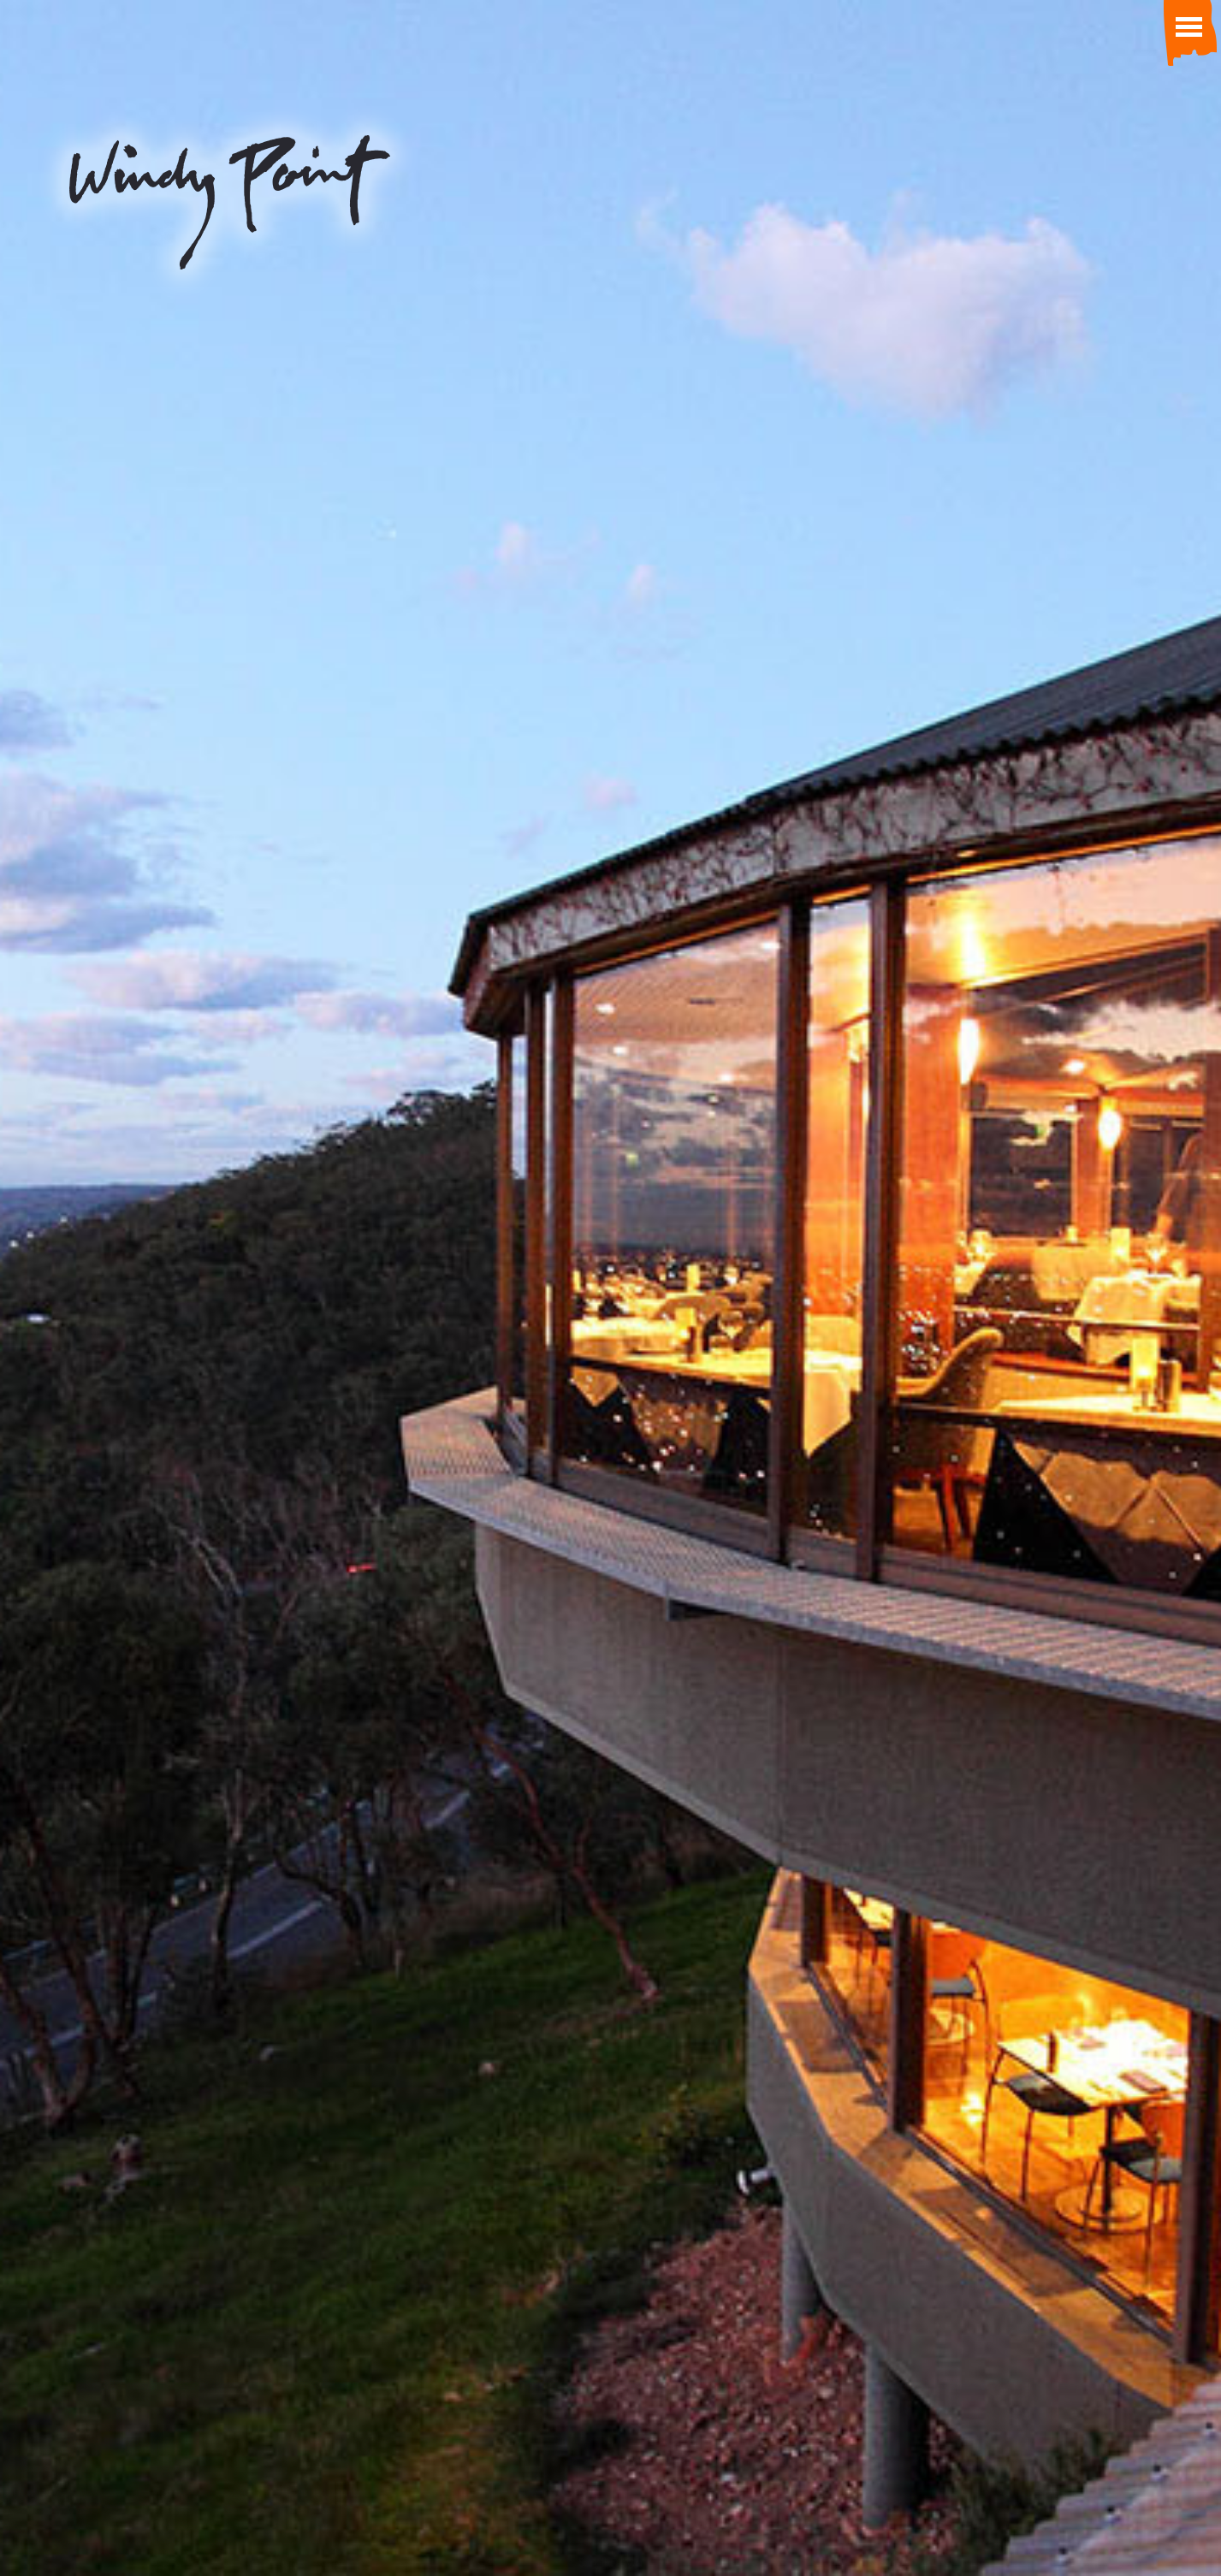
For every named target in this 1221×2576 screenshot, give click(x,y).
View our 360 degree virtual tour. (610, 1346)
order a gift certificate (611, 704)
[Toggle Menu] (1186, 25)
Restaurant (312, 985)
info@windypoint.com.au (210, 2436)
